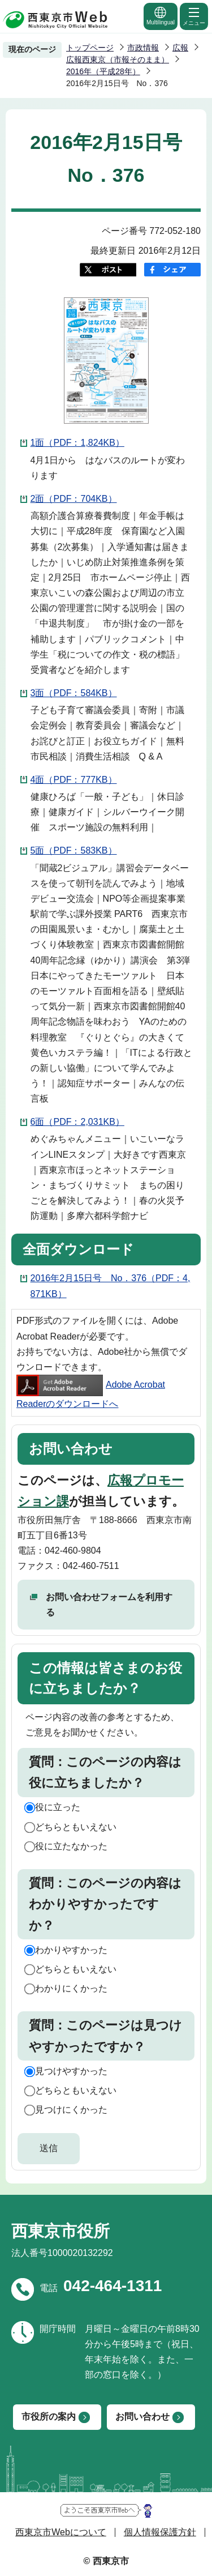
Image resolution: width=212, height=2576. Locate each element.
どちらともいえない (75, 1827)
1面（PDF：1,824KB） (77, 442)
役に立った (57, 1807)
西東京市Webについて (60, 2532)
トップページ (90, 47)
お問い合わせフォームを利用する (109, 1604)
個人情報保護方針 (160, 2532)
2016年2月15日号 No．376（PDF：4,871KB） (111, 1285)
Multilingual (160, 15)
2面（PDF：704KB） (74, 499)
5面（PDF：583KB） (74, 850)
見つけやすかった (71, 2071)
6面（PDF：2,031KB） (77, 1122)
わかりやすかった (71, 1950)
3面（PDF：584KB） (74, 693)
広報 (180, 47)
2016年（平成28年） (103, 71)
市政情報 (143, 47)
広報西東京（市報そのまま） (117, 59)
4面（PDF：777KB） (74, 779)
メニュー (194, 16)
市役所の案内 (48, 2416)
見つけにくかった (71, 2109)
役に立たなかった (71, 1846)
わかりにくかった (71, 1988)
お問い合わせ (142, 2416)
